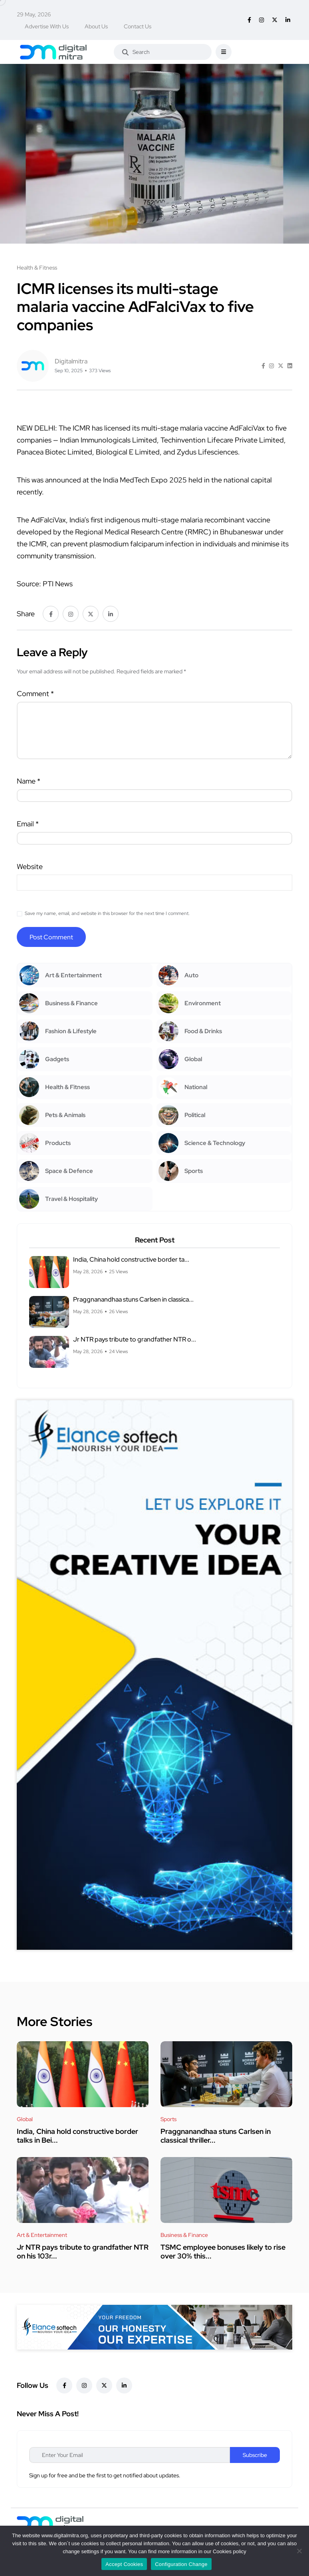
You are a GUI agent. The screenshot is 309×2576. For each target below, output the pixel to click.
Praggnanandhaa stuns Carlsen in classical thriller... (215, 2136)
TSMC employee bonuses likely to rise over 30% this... (222, 2251)
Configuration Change (181, 2564)
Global (25, 2119)
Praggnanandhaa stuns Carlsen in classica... (133, 1300)
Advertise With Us (47, 26)
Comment (35, 693)
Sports (168, 2119)
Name (28, 781)
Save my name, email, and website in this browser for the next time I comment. (107, 913)
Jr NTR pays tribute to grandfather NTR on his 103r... (83, 2251)
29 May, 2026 (34, 14)
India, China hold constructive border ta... (131, 1260)
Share (26, 613)
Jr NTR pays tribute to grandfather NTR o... (134, 1340)
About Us (96, 26)
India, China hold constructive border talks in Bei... (77, 2136)
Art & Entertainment (42, 2235)
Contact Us (137, 26)
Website (30, 866)
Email (28, 823)
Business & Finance (184, 2235)
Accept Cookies (124, 2564)
